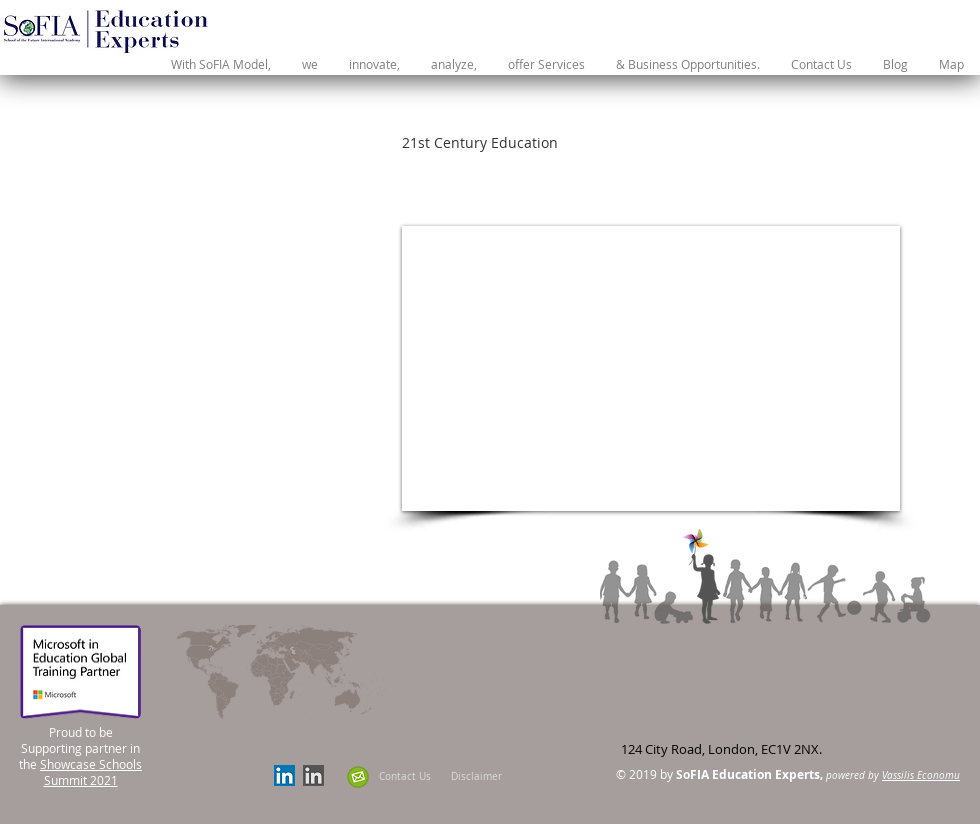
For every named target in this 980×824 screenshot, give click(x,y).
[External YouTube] (651, 368)
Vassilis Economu (921, 775)
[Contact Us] (404, 776)
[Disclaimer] (476, 776)
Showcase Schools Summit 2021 (91, 772)
